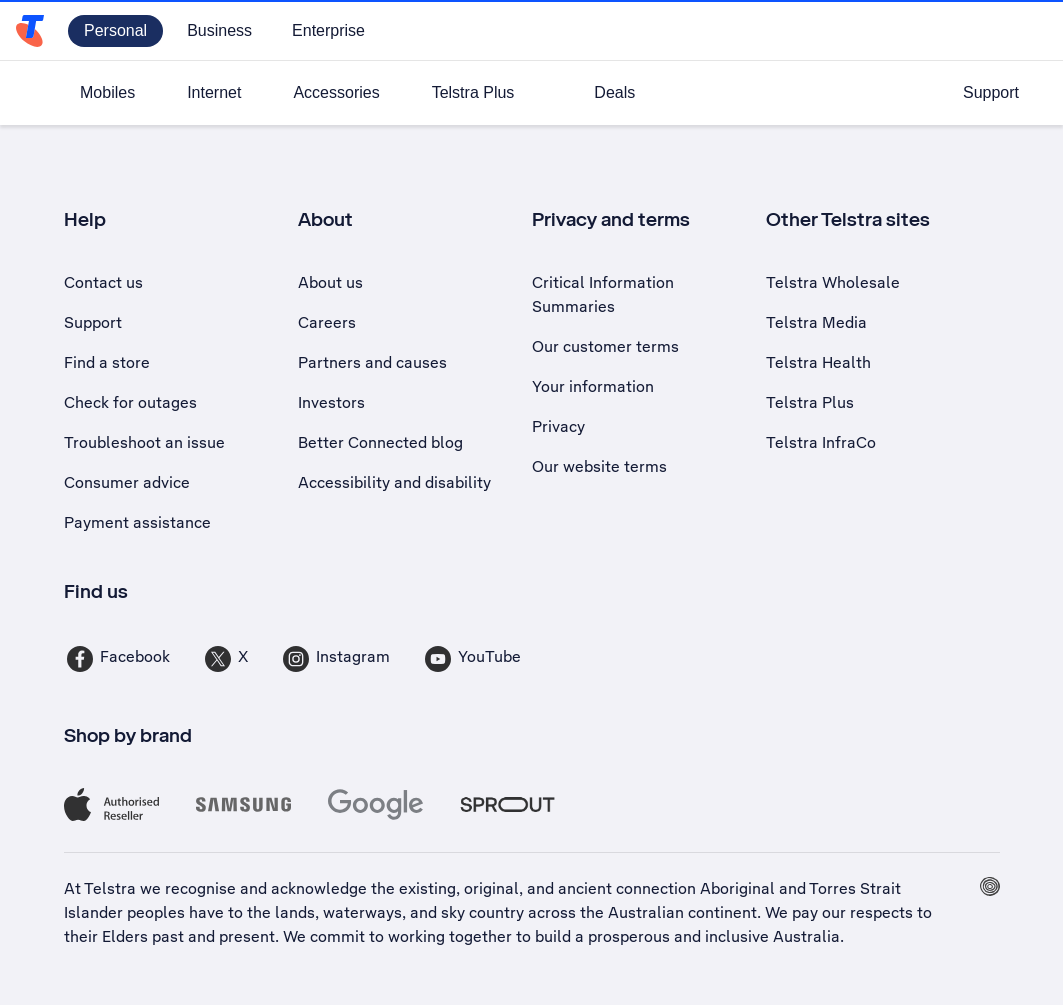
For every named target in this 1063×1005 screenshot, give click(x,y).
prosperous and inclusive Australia (714, 936)
